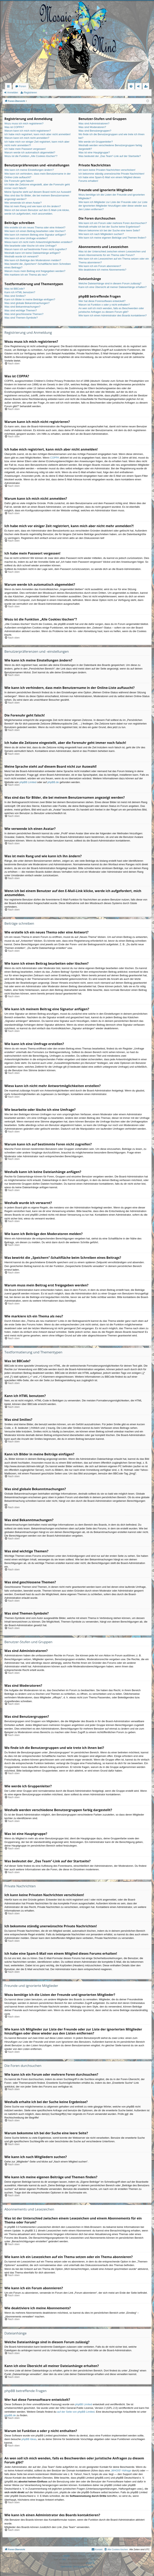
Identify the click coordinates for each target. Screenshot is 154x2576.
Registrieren (30, 92)
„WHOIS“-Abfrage (121, 2470)
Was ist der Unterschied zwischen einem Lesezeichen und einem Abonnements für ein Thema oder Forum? (112, 253)
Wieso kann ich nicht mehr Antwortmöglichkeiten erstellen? (38, 242)
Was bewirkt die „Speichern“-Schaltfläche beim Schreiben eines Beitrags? (37, 265)
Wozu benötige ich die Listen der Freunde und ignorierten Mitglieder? (111, 196)
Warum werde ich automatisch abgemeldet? (29, 152)
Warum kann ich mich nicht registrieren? (27, 130)
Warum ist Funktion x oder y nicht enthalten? (104, 304)
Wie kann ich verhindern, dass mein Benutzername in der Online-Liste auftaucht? (37, 175)
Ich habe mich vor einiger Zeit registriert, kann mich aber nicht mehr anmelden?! (36, 143)
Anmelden (12, 92)
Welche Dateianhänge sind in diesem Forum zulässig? (109, 283)
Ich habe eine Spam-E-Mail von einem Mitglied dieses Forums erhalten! (109, 179)
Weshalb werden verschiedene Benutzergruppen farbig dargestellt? (110, 147)
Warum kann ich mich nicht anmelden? (26, 137)
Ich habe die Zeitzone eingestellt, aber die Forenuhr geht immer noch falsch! (37, 186)
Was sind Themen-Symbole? (21, 317)
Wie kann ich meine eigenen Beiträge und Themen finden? (112, 237)
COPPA (54, 457)
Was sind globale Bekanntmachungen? (27, 303)
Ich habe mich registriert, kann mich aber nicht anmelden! (37, 134)
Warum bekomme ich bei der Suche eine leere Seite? (109, 230)
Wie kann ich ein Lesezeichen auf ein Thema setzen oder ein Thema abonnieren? (113, 260)
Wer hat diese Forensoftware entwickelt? (102, 301)
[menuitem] (131, 86)
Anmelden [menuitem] (140, 86)
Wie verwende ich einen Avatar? (23, 202)
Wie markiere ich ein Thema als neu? (25, 274)
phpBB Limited (27, 782)
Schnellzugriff (9, 86)
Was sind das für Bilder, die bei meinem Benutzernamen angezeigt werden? (36, 197)
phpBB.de (53, 782)
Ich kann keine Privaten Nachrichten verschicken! (106, 169)
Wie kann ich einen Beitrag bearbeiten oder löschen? (35, 231)
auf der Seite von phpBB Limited (75, 2411)
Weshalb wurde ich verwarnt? (21, 256)
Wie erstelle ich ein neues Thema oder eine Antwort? (34, 227)
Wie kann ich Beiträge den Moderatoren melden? (32, 260)
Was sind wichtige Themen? (20, 310)
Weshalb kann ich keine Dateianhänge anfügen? (32, 252)
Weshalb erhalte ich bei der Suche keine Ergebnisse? (109, 226)
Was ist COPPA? (14, 127)
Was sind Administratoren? (93, 123)
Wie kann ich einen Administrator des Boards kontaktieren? (112, 315)
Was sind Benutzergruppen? (94, 130)
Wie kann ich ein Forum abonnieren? (99, 266)
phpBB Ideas (28, 2439)
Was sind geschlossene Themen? (23, 314)
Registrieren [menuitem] (147, 86)
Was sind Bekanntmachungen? (22, 306)
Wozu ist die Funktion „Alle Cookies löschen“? (30, 156)
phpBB (67, 2556)
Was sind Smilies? (15, 295)
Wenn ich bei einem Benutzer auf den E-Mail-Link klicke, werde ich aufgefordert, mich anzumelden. (37, 212)
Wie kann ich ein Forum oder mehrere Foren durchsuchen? (112, 223)
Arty (64, 2559)
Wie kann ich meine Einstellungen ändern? (29, 169)
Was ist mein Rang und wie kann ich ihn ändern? (32, 206)
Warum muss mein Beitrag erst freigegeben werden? (34, 271)
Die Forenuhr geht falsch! (19, 180)
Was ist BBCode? (14, 288)
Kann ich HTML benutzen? (19, 292)
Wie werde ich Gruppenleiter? (95, 141)
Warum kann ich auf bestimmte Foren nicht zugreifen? (35, 249)
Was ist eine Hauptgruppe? (94, 152)
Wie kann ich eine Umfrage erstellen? (26, 238)
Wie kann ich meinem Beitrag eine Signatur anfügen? (35, 234)
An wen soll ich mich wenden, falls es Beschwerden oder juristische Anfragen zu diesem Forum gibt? (111, 310)
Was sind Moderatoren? (92, 127)
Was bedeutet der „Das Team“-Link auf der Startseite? (109, 156)
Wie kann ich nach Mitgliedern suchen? (101, 234)
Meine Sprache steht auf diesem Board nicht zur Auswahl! (37, 191)
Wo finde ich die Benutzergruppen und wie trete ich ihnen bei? (111, 136)
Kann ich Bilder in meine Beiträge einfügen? (29, 299)
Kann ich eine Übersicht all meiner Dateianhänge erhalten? (112, 287)
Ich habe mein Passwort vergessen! (25, 148)
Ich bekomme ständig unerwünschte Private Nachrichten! (111, 173)
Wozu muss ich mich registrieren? (24, 123)
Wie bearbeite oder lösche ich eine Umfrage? (30, 245)
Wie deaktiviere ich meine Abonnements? (102, 269)
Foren (22, 86)
